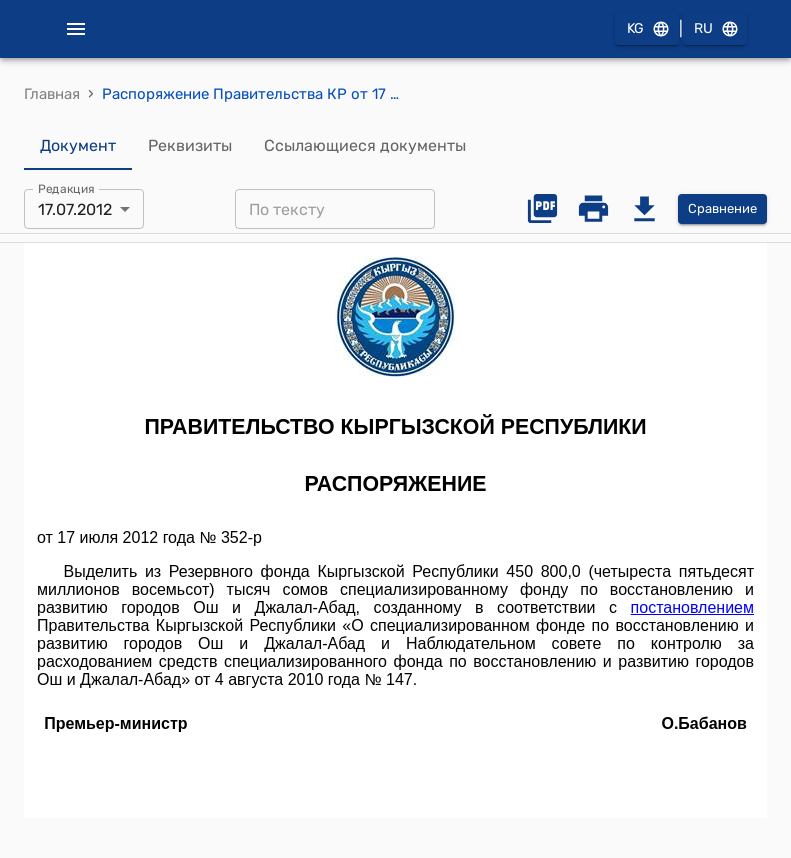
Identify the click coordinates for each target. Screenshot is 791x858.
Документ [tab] (78, 146)
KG (647, 29)
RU (715, 29)
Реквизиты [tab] (190, 146)
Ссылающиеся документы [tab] (365, 146)
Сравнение (722, 209)
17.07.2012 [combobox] (75, 209)
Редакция (66, 189)
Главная (52, 94)
